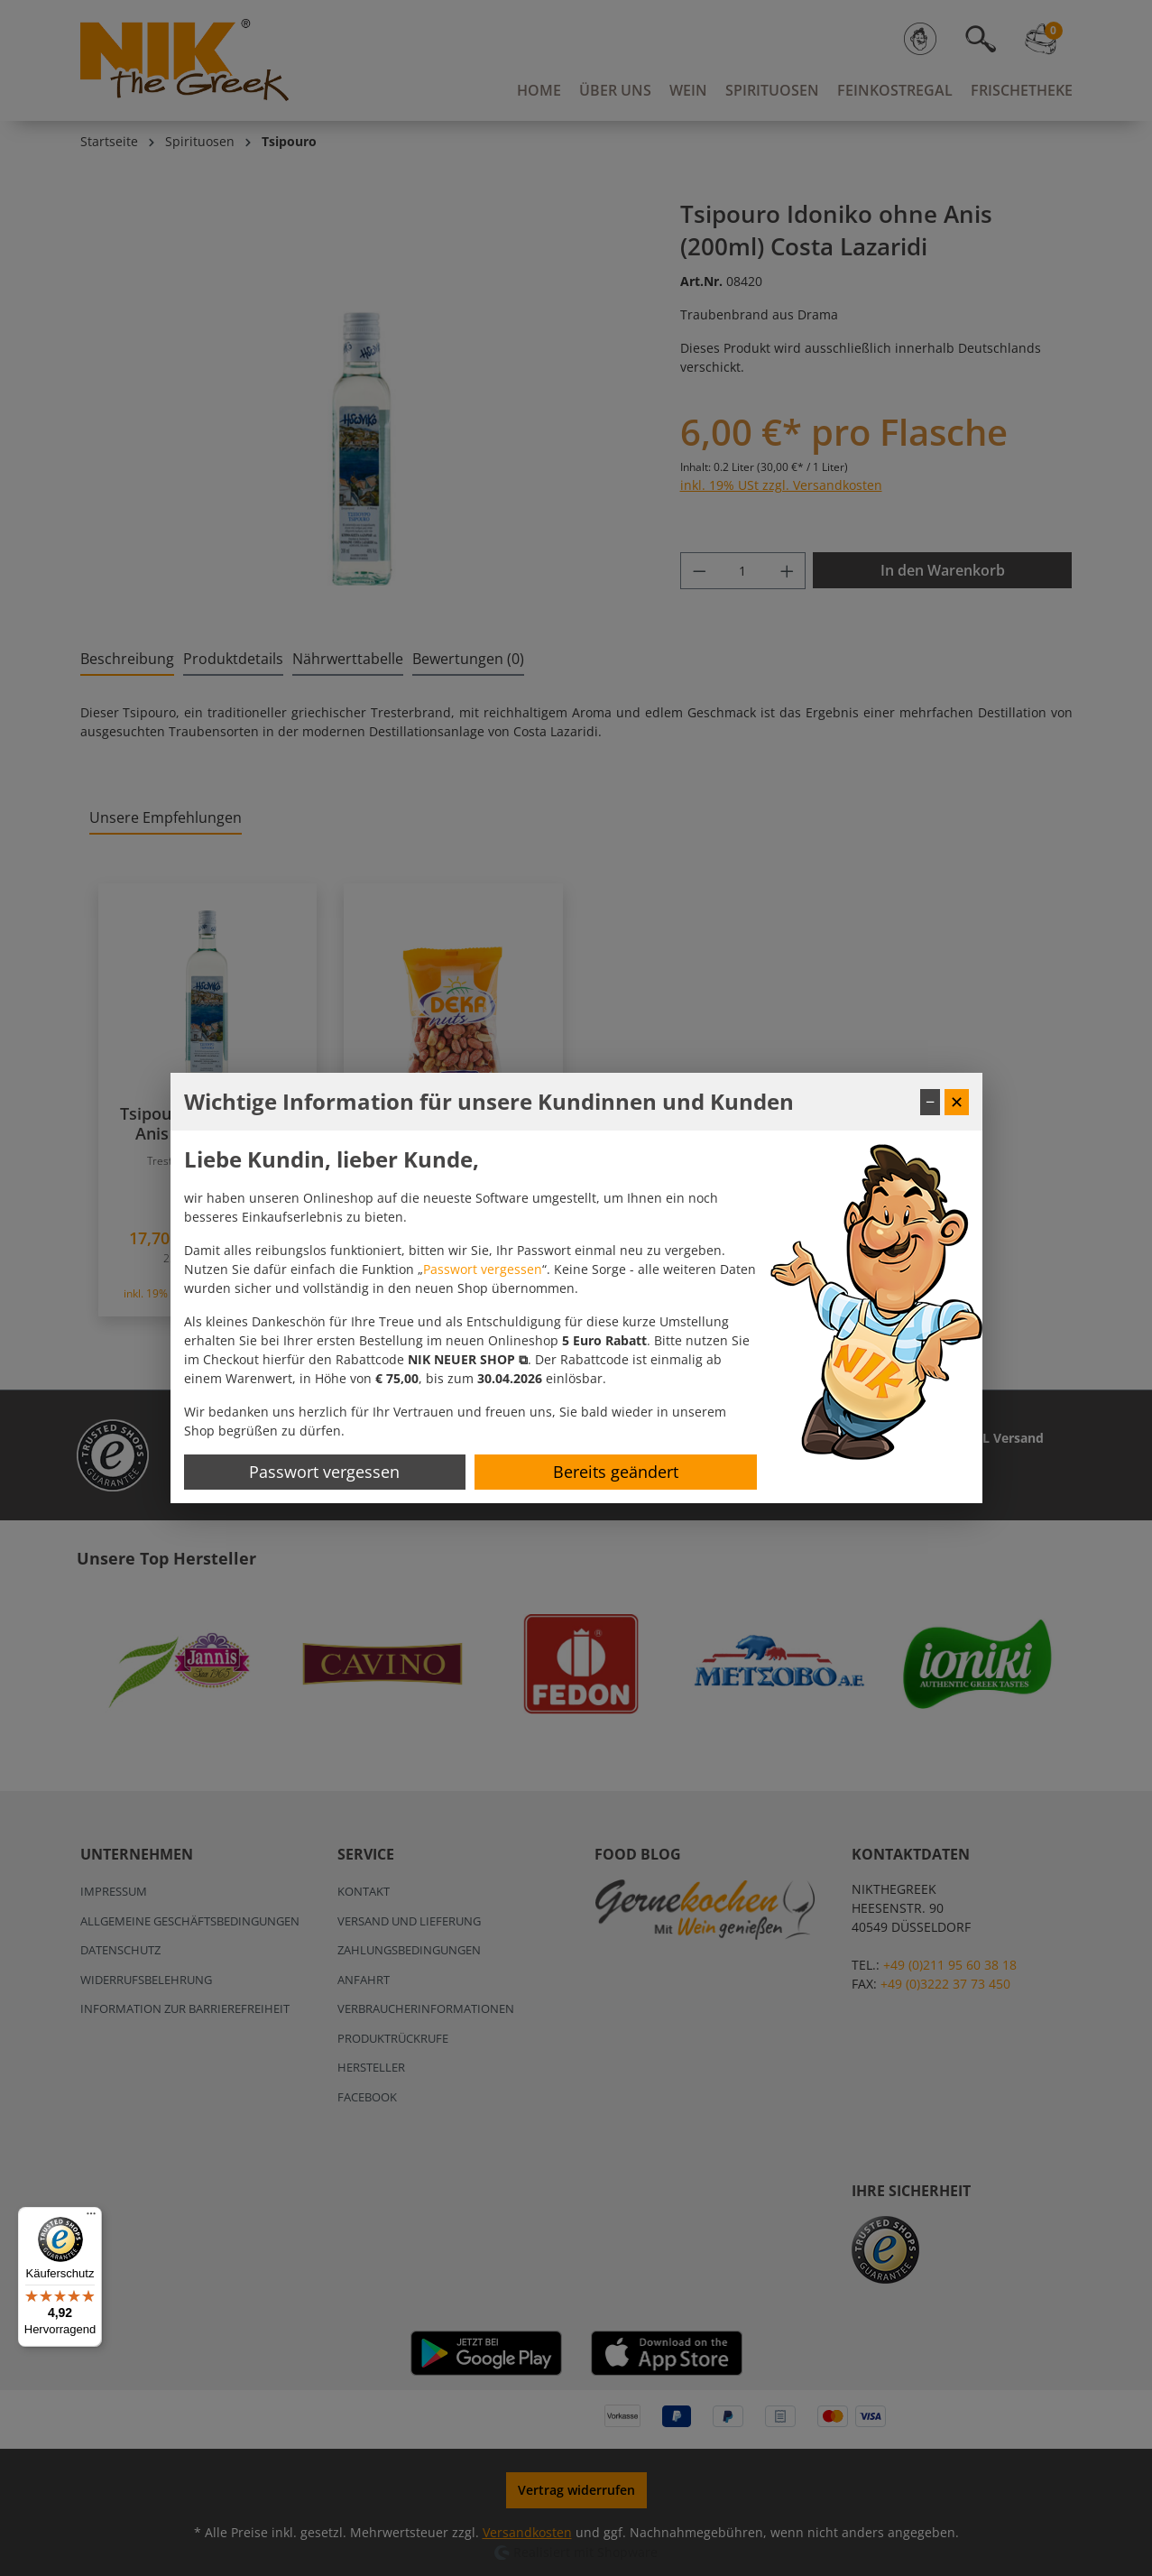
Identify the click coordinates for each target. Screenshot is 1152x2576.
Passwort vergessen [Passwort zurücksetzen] (324, 1471)
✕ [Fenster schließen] (956, 1102)
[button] (468, 1359)
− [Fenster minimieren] (930, 1102)
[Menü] (91, 2218)
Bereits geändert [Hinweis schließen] (615, 1471)
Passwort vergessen (482, 1269)
